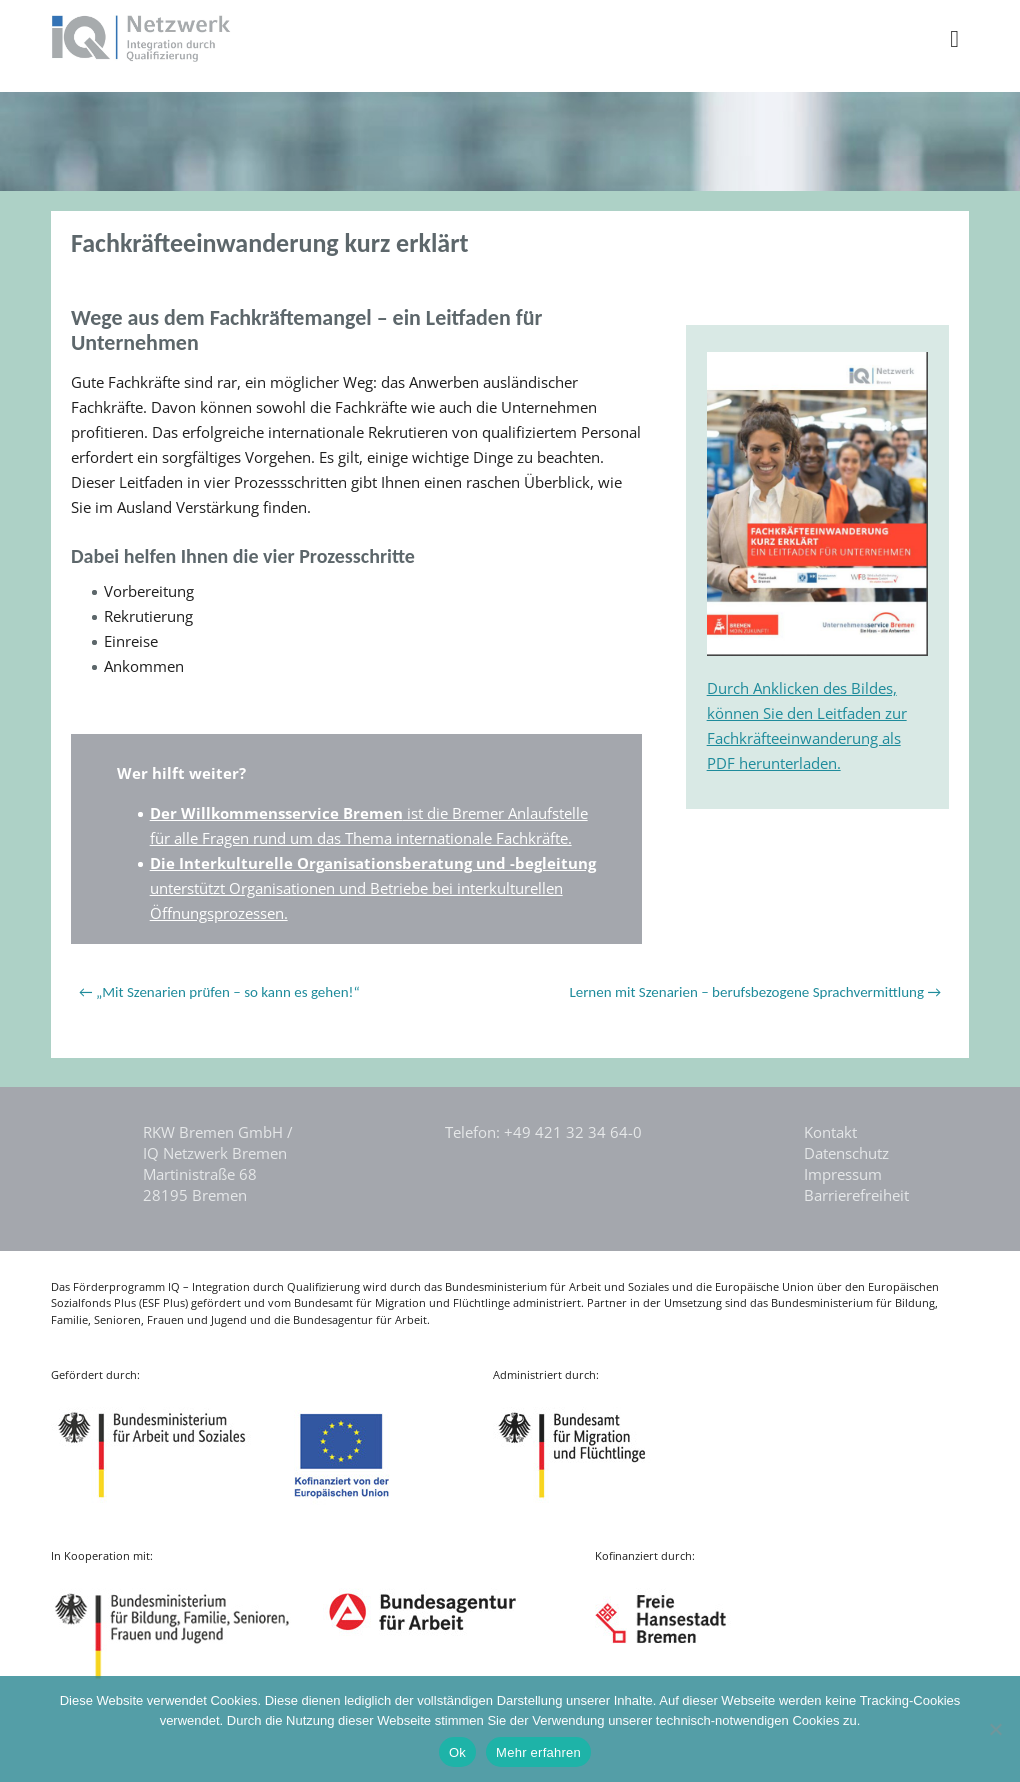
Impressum (843, 1174)
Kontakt (830, 1132)
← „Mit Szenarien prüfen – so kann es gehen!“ (219, 992)
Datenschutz (846, 1153)
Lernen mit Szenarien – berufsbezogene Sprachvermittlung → (755, 992)
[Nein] (995, 1729)
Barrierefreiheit (856, 1195)
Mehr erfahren (538, 1752)
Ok (457, 1752)
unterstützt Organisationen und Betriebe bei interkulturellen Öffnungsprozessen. (373, 888)
